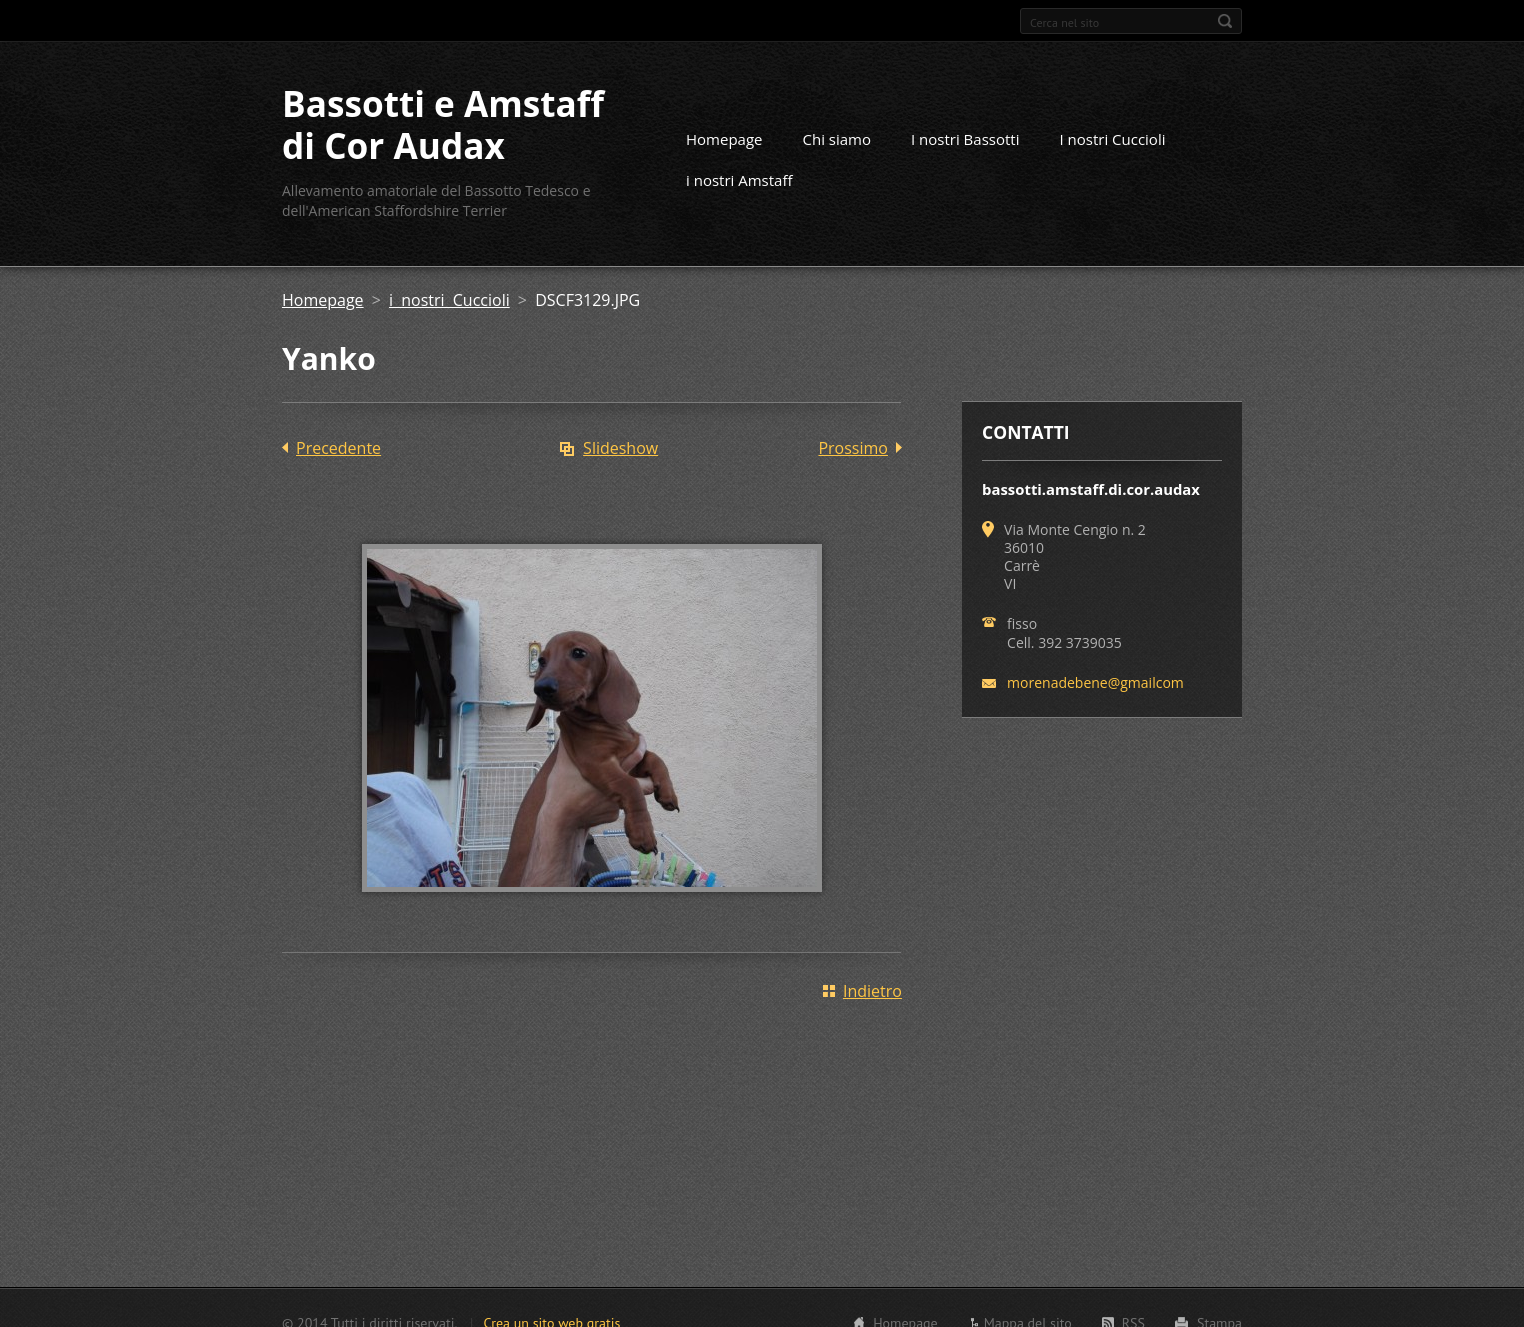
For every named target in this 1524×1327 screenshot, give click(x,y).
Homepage (724, 139)
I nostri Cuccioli (1112, 139)
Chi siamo (836, 139)
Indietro (872, 991)
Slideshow (620, 448)
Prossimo (853, 448)
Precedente (338, 448)
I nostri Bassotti (965, 139)
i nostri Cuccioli (449, 300)
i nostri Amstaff (739, 180)
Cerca (1225, 21)
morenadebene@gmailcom (1095, 682)
